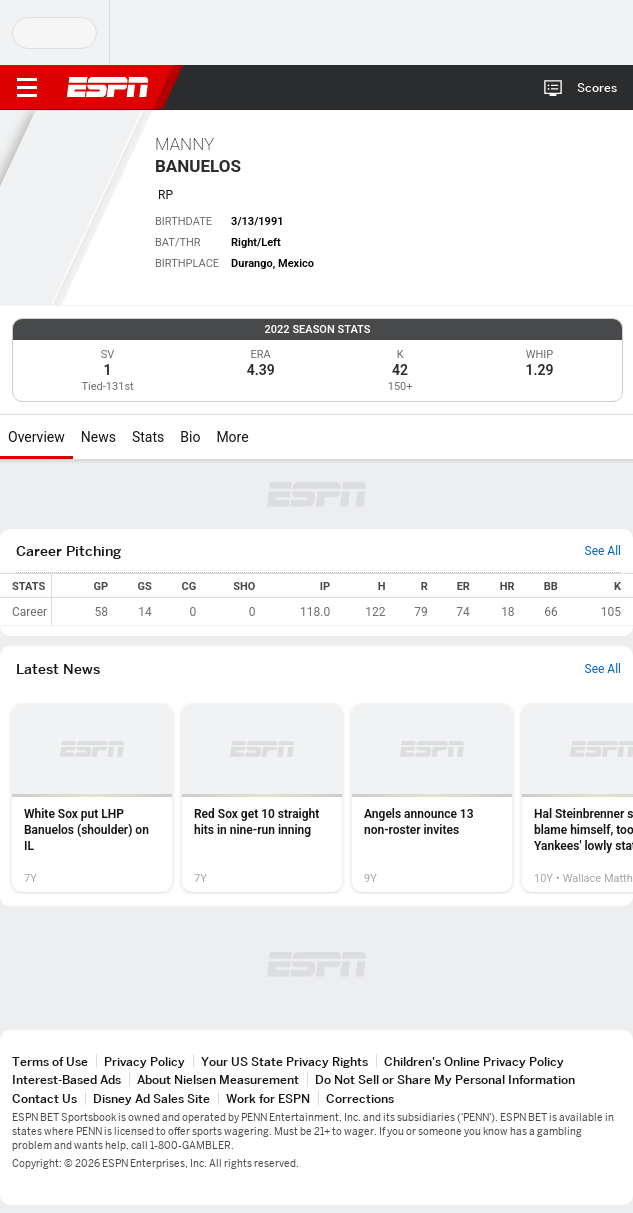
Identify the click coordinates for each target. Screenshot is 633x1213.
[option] (92, 798)
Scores (597, 87)
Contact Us (44, 1098)
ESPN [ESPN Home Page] (108, 87)
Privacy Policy (144, 1061)
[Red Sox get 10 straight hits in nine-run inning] (262, 798)
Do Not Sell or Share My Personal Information (445, 1079)
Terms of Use (50, 1061)
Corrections (360, 1098)
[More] (264, 437)
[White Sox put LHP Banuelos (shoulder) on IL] (92, 798)
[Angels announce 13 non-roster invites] (432, 798)
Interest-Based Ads (66, 1079)
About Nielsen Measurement (218, 1079)
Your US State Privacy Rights (284, 1061)
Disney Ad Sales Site (151, 1098)
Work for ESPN (268, 1098)
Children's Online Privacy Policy (474, 1061)
